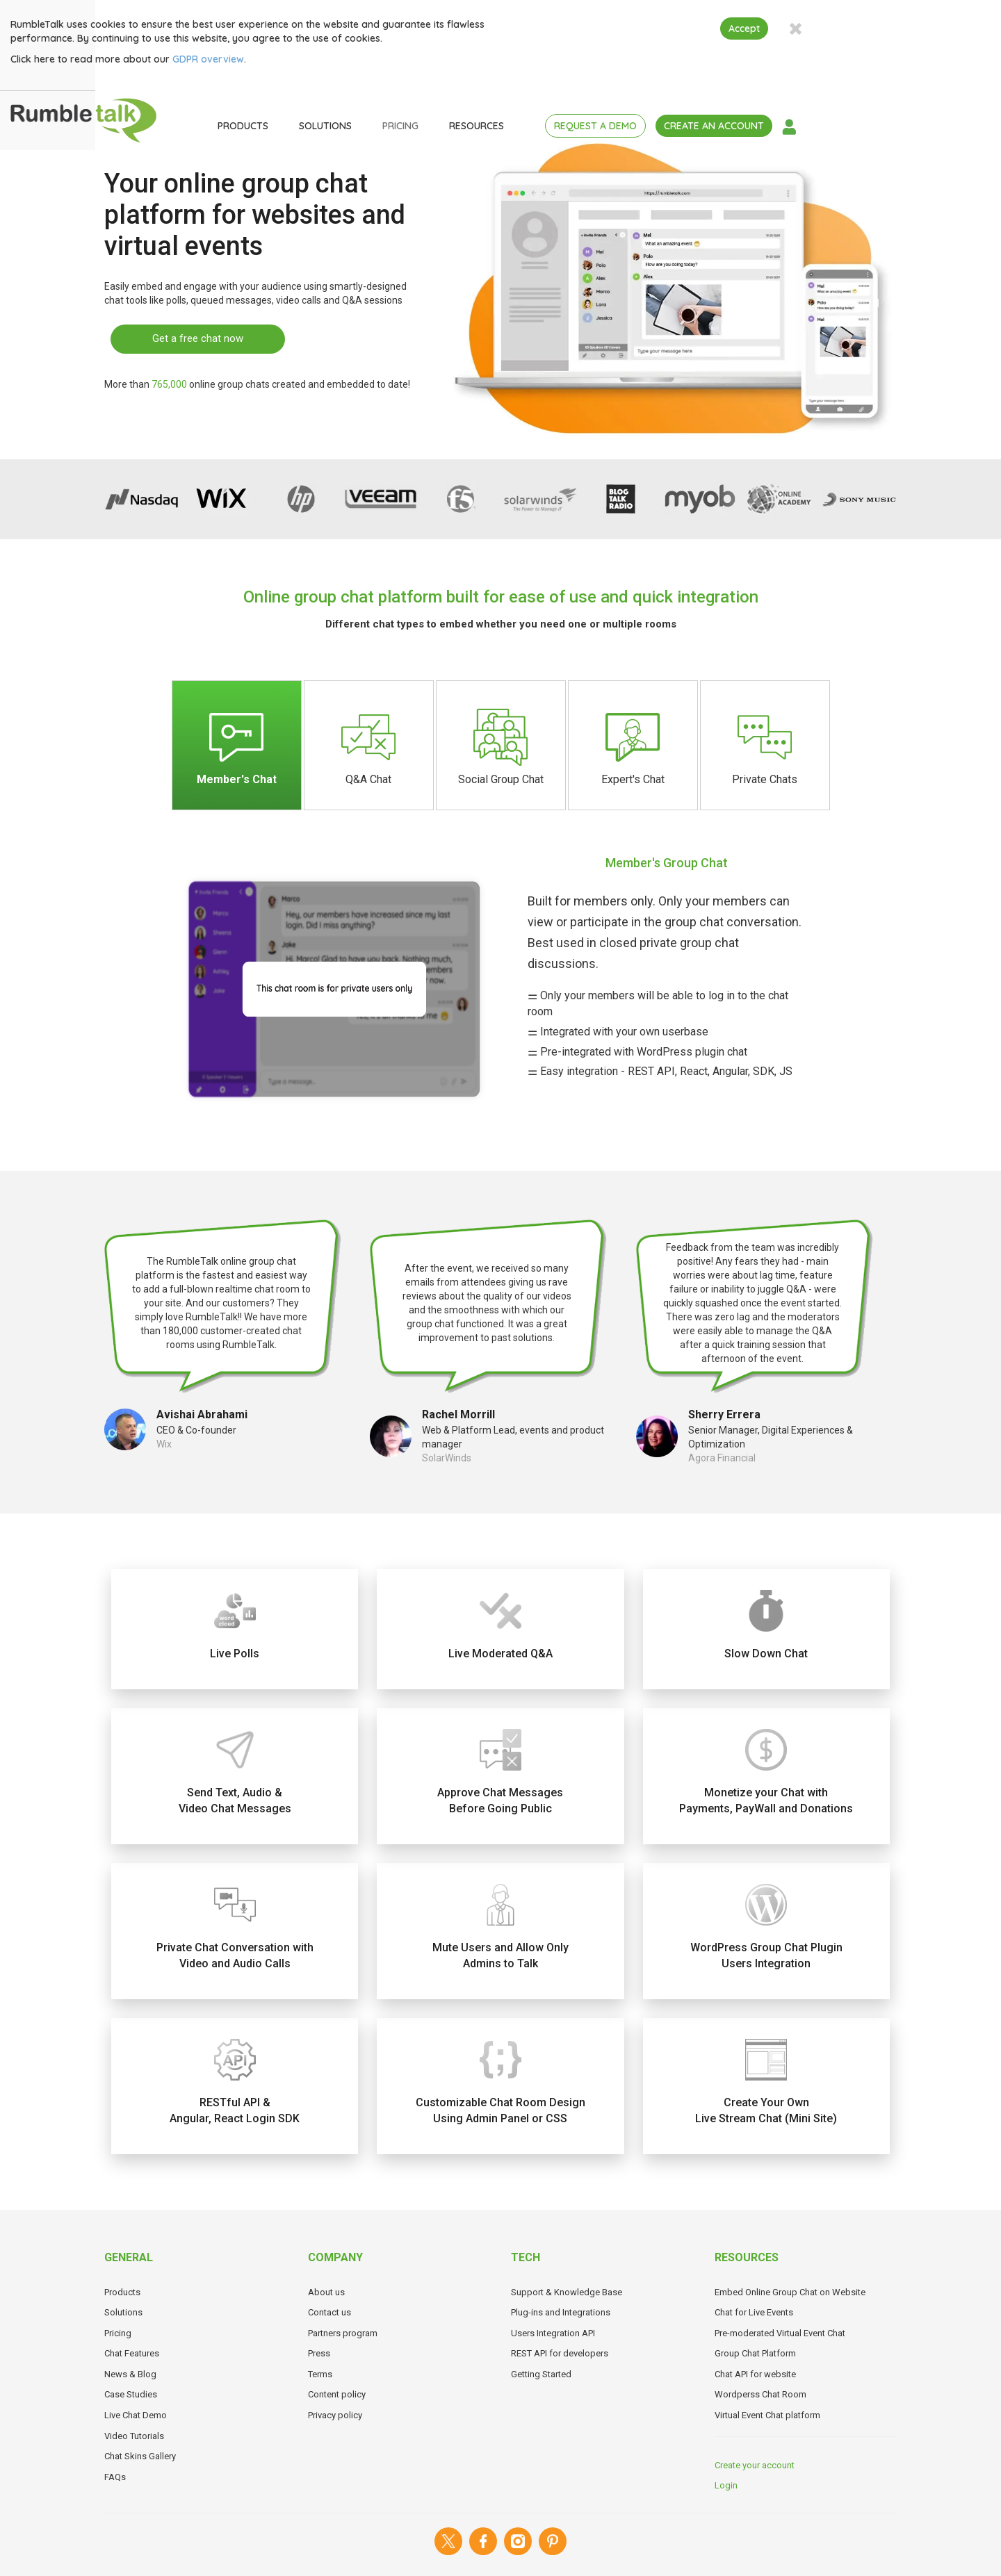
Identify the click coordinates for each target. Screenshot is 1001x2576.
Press (319, 2353)
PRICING (494, 126)
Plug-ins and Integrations (560, 2312)
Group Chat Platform (755, 2353)
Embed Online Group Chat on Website (790, 2292)
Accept (838, 28)
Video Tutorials (134, 2436)
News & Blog (130, 2374)
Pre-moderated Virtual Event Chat (780, 2333)
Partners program (342, 2333)
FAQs (115, 2477)
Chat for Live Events (754, 2312)
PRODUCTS (336, 126)
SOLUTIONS (419, 126)
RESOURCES (570, 126)
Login (726, 2485)
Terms (320, 2374)
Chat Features (131, 2353)
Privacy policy (335, 2415)
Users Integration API (553, 2333)
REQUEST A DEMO (689, 126)
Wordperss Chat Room (760, 2394)
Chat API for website (755, 2374)
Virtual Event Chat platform (767, 2415)
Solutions (123, 2312)
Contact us (329, 2312)
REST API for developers (559, 2353)
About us (326, 2292)
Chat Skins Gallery (140, 2456)
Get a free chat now (197, 338)
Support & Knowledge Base (566, 2292)
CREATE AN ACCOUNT (808, 126)
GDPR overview (302, 59)
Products (122, 2292)
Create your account (755, 2465)
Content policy (337, 2394)
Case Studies (130, 2394)
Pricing (117, 2333)
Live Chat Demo (135, 2415)
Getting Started (541, 2374)
